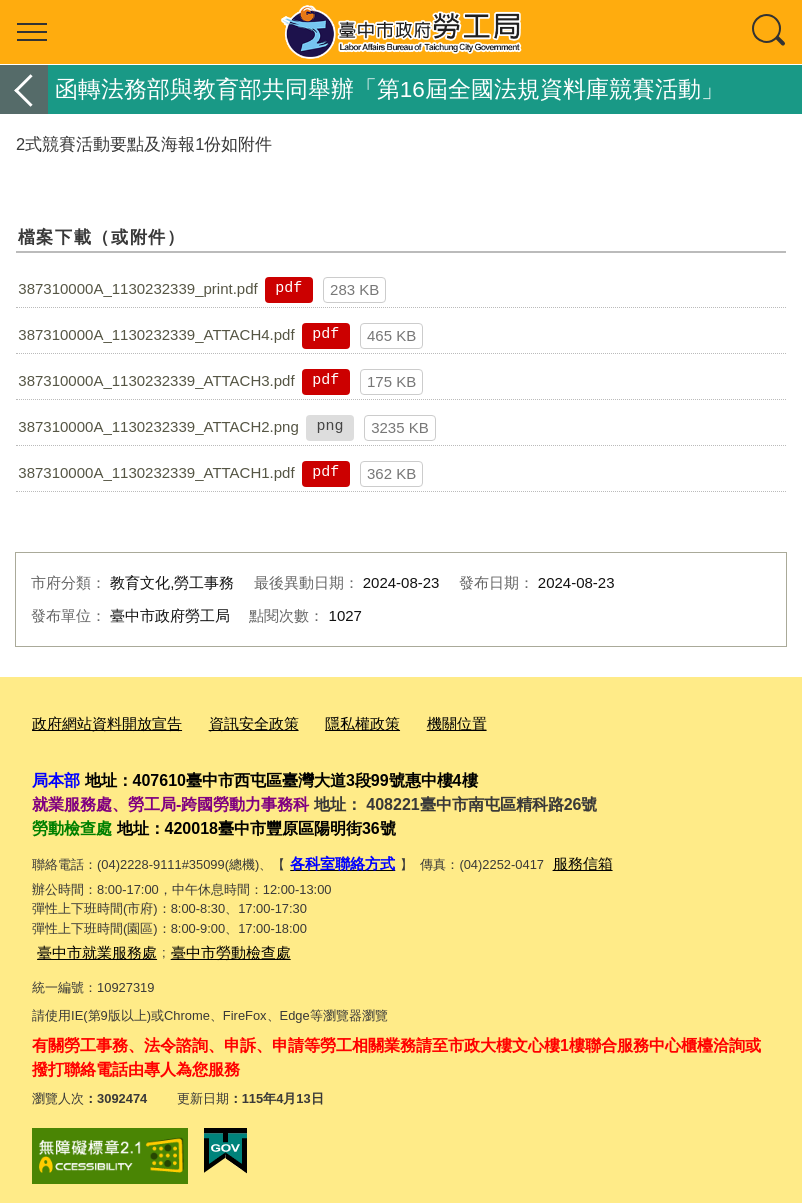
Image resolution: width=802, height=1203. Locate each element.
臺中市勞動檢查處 (207, 944)
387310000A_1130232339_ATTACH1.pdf (156, 472)
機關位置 (411, 722)
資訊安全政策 (228, 722)
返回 (24, 89)
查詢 (770, 32)
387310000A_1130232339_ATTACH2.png (158, 426)
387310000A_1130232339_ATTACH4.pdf (156, 334)
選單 (32, 32)
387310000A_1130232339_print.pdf (137, 288)
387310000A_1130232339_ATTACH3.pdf (156, 380)
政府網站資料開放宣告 (97, 722)
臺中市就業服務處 (89, 944)
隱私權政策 (325, 722)
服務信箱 (565, 859)
